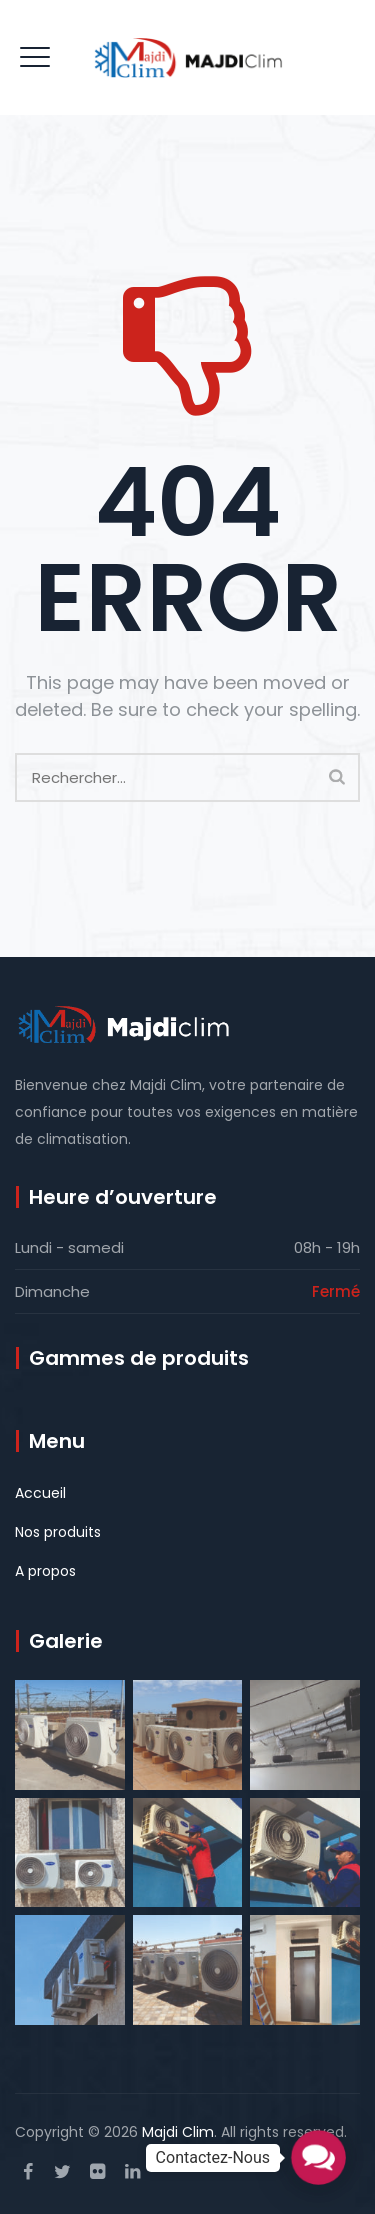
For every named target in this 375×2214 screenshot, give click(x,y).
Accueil (40, 1493)
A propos (45, 1571)
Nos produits (58, 1532)
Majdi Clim (178, 2132)
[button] (318, 2157)
